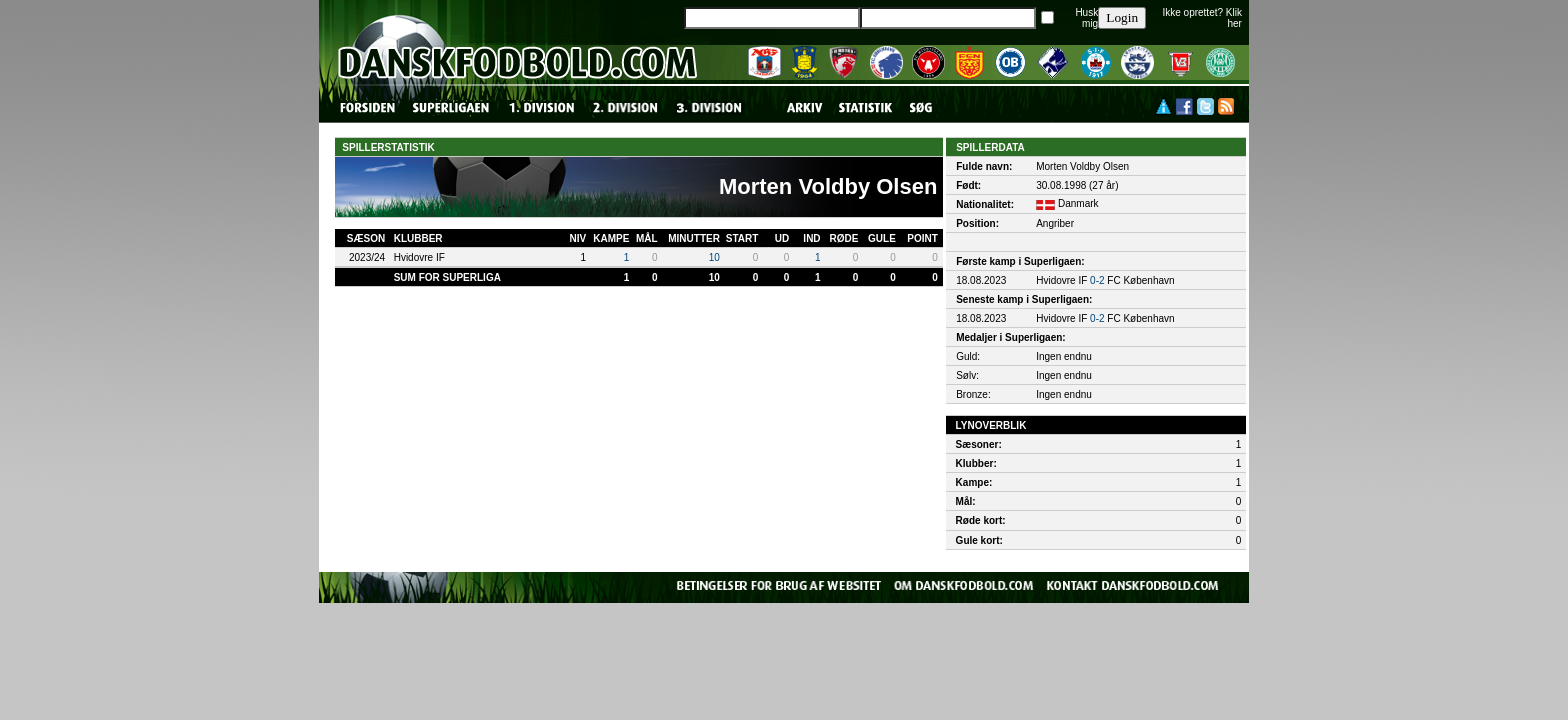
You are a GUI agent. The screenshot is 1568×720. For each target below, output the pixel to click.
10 (714, 257)
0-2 (1097, 280)
